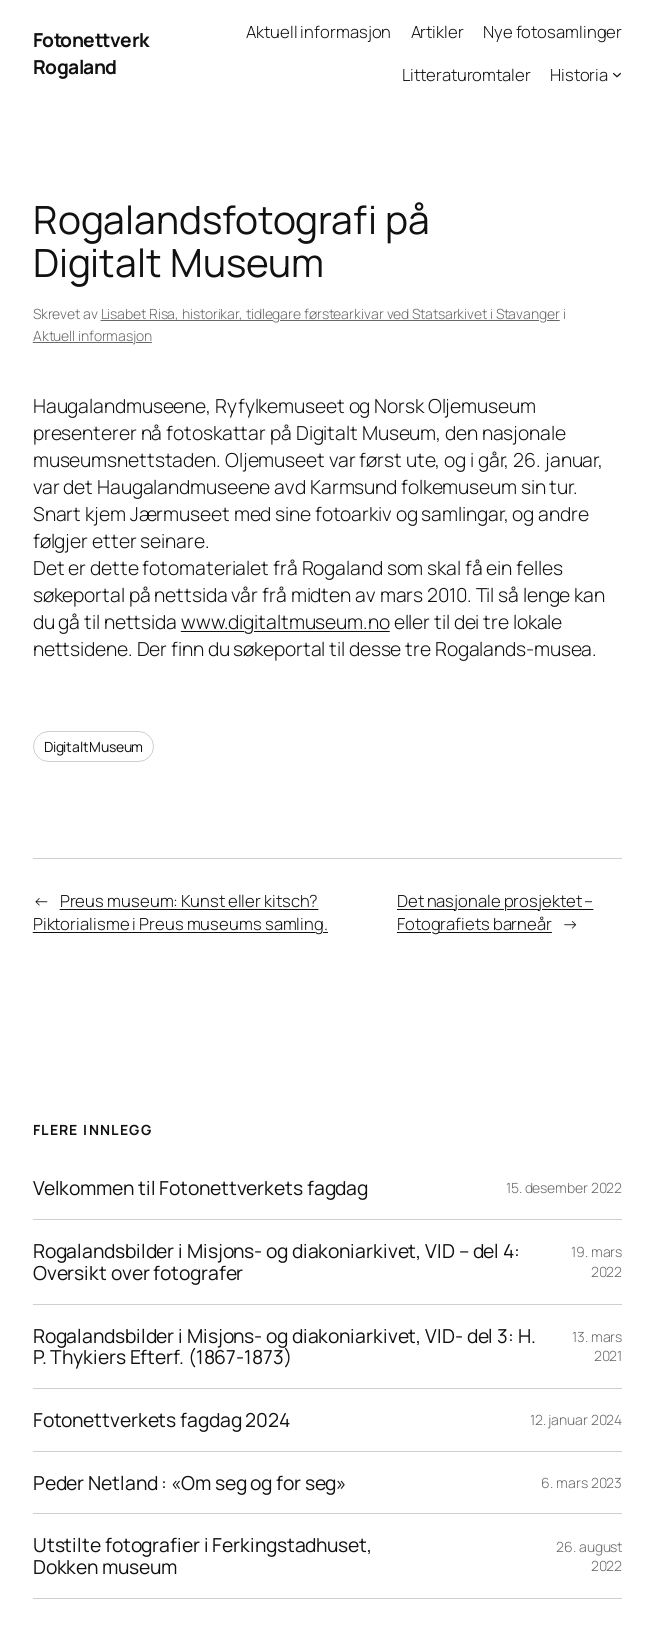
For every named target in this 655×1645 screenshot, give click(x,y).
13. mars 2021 (597, 1346)
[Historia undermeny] (617, 74)
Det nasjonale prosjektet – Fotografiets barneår (495, 912)
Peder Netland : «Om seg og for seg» (191, 1483)
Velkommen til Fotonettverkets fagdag (200, 1188)
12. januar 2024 (576, 1419)
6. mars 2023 (581, 1482)
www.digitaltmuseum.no (285, 621)
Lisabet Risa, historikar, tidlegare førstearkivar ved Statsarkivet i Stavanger (330, 313)
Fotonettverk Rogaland (91, 53)
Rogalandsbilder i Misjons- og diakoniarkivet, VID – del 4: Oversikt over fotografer (276, 1261)
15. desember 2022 (564, 1187)
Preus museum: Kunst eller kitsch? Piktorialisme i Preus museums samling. (180, 912)
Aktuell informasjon (92, 335)
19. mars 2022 (596, 1261)
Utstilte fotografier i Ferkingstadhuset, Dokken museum (202, 1555)
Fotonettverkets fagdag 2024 (161, 1420)
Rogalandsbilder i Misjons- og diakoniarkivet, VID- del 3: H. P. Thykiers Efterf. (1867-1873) (284, 1346)
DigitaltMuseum (94, 746)
